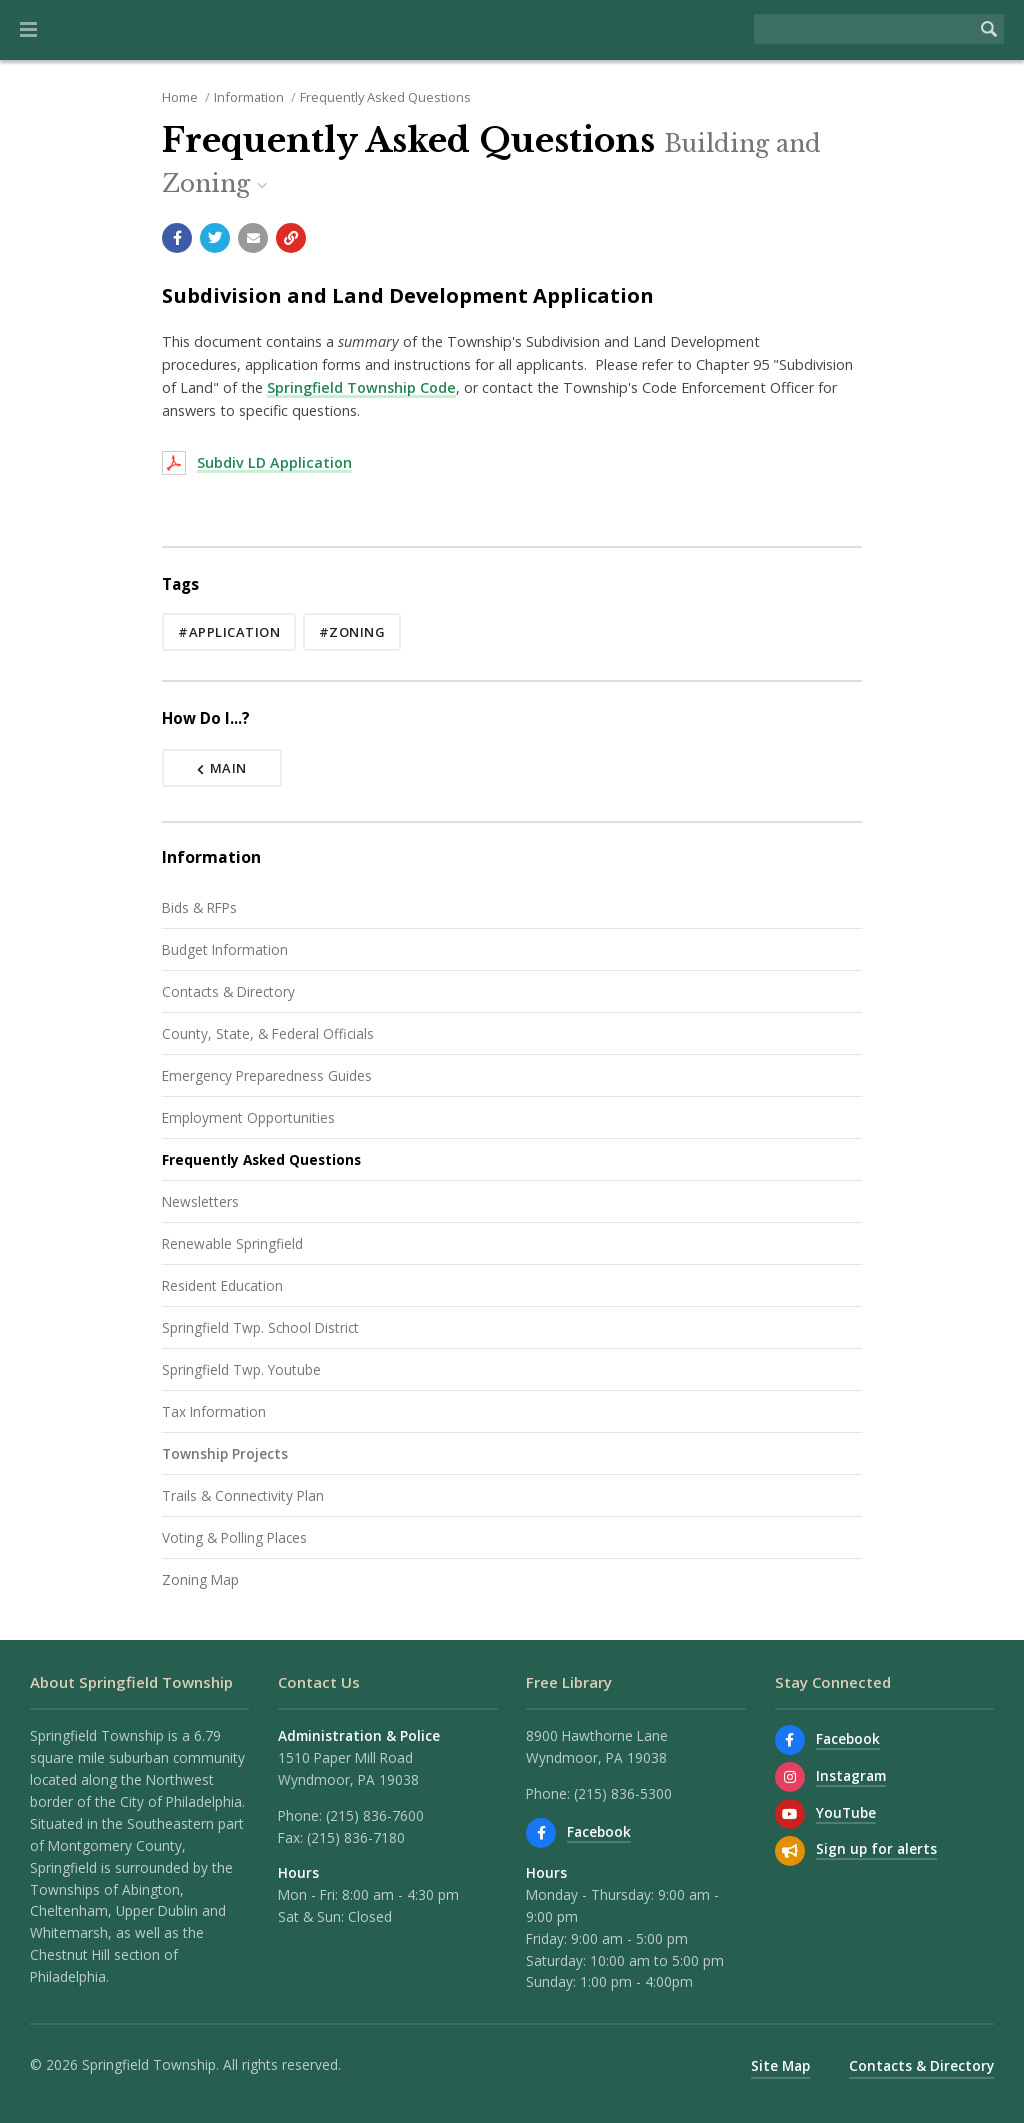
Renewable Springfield (232, 1243)
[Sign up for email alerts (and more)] (790, 1851)
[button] (28, 30)
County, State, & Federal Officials (268, 1033)
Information (249, 97)
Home (180, 97)
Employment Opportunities (248, 1117)
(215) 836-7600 (375, 1815)
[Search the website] (864, 29)
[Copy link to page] (291, 238)
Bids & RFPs (199, 907)
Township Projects (225, 1453)
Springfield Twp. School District (260, 1327)
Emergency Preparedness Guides (267, 1075)
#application (229, 632)
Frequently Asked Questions (385, 97)
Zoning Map (200, 1579)
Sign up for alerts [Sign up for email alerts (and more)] (876, 1848)
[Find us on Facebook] (541, 1833)
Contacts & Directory (228, 991)
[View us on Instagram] (790, 1777)
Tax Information (214, 1411)
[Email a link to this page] (253, 238)
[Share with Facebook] (177, 238)
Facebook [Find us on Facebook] (599, 1831)
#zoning (352, 632)
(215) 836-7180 (356, 1837)
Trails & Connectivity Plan (243, 1495)
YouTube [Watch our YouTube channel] (846, 1812)
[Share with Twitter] (215, 238)
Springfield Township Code (361, 387)
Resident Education (222, 1285)
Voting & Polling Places (234, 1537)
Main (222, 768)
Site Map (780, 2065)
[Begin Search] (989, 29)
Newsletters (200, 1201)
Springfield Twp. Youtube (241, 1369)
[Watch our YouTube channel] (790, 1814)
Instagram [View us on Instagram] (851, 1775)
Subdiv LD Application (274, 462)
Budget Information (225, 949)
